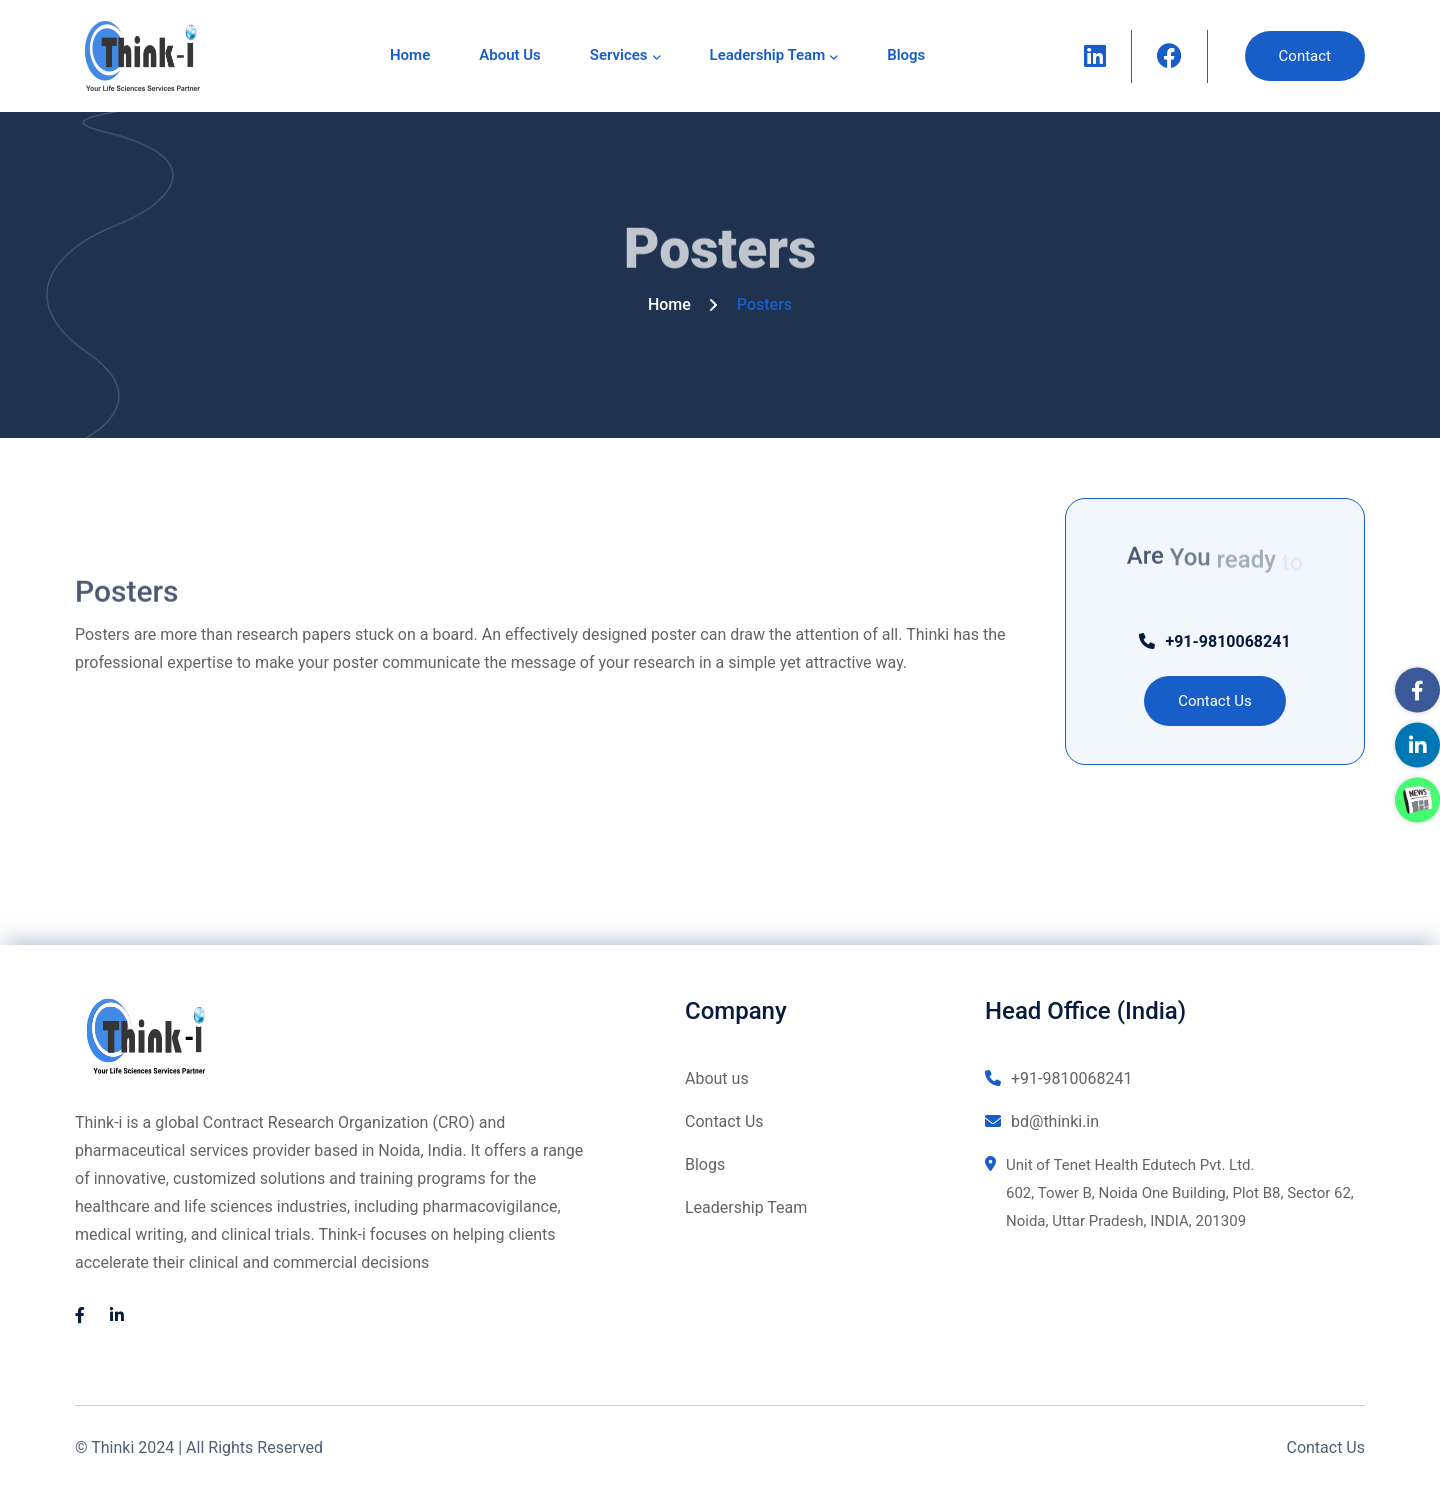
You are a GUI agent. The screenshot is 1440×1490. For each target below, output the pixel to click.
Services (619, 55)
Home (410, 55)
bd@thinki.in (1042, 1121)
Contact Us (724, 1121)
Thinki (112, 1447)
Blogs (906, 55)
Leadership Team (768, 55)
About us (510, 55)
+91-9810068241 (1214, 641)
